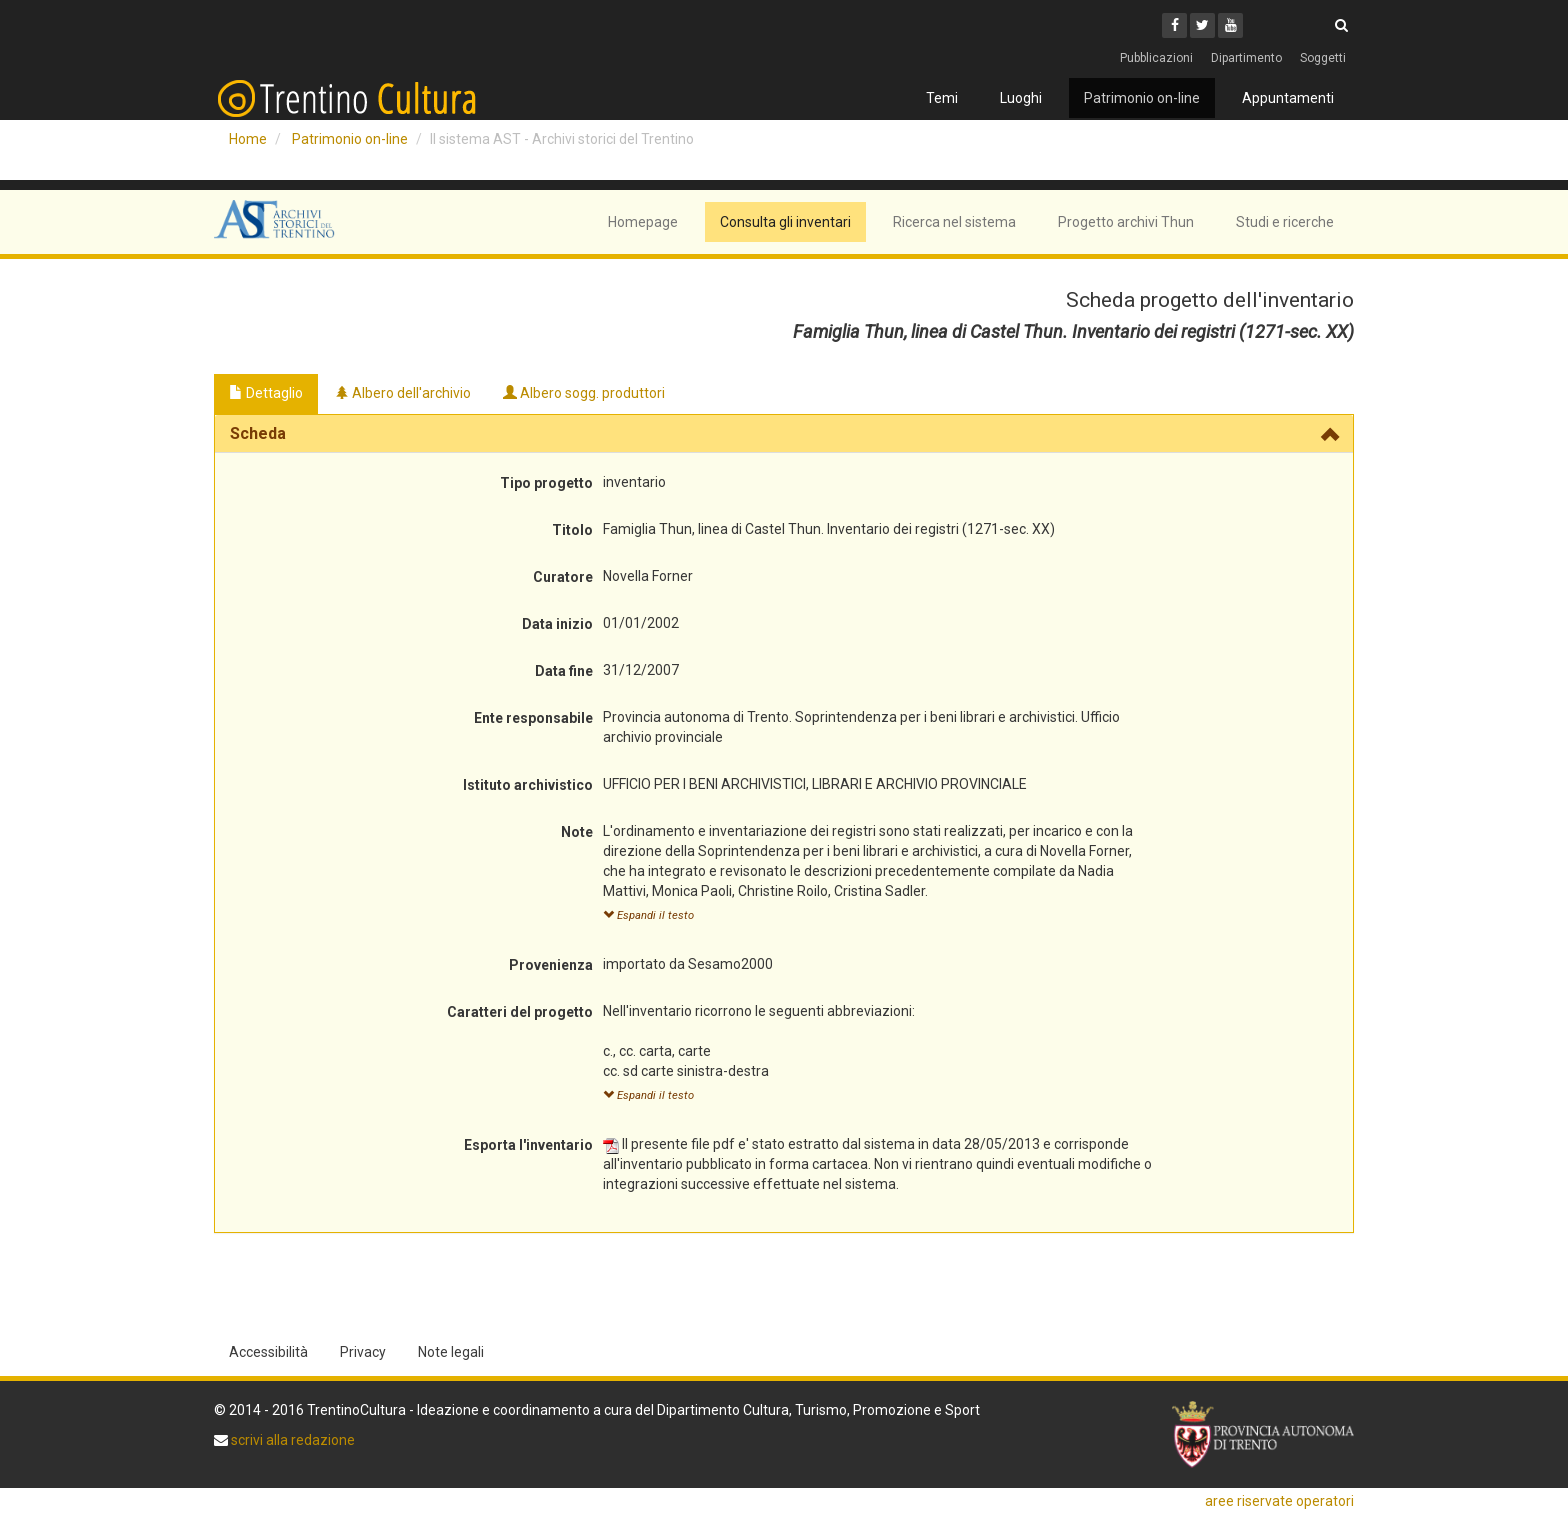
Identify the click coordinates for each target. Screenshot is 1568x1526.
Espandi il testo (648, 915)
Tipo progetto (546, 483)
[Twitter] (1202, 25)
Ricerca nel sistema (954, 222)
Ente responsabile (533, 718)
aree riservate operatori (1279, 1501)
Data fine (564, 671)
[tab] (784, 434)
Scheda (258, 433)
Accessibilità (268, 1352)
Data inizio (557, 624)
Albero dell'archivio (403, 393)
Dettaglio (266, 393)
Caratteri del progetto (520, 1012)
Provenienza (551, 965)
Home (248, 139)
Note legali (451, 1352)
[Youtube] (1230, 25)
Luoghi (1021, 98)
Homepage (643, 222)
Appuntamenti (1288, 98)
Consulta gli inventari (785, 222)
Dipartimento (1246, 58)
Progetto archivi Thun (1126, 222)
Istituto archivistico (528, 785)
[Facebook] (1174, 25)
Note (577, 832)
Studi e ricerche (1285, 222)
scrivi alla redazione (291, 1440)
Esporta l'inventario (528, 1145)
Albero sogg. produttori (584, 393)
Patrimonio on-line (1142, 98)
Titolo (572, 530)
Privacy (363, 1352)
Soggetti (1323, 58)
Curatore (563, 577)
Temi (942, 98)
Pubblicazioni (1156, 58)
